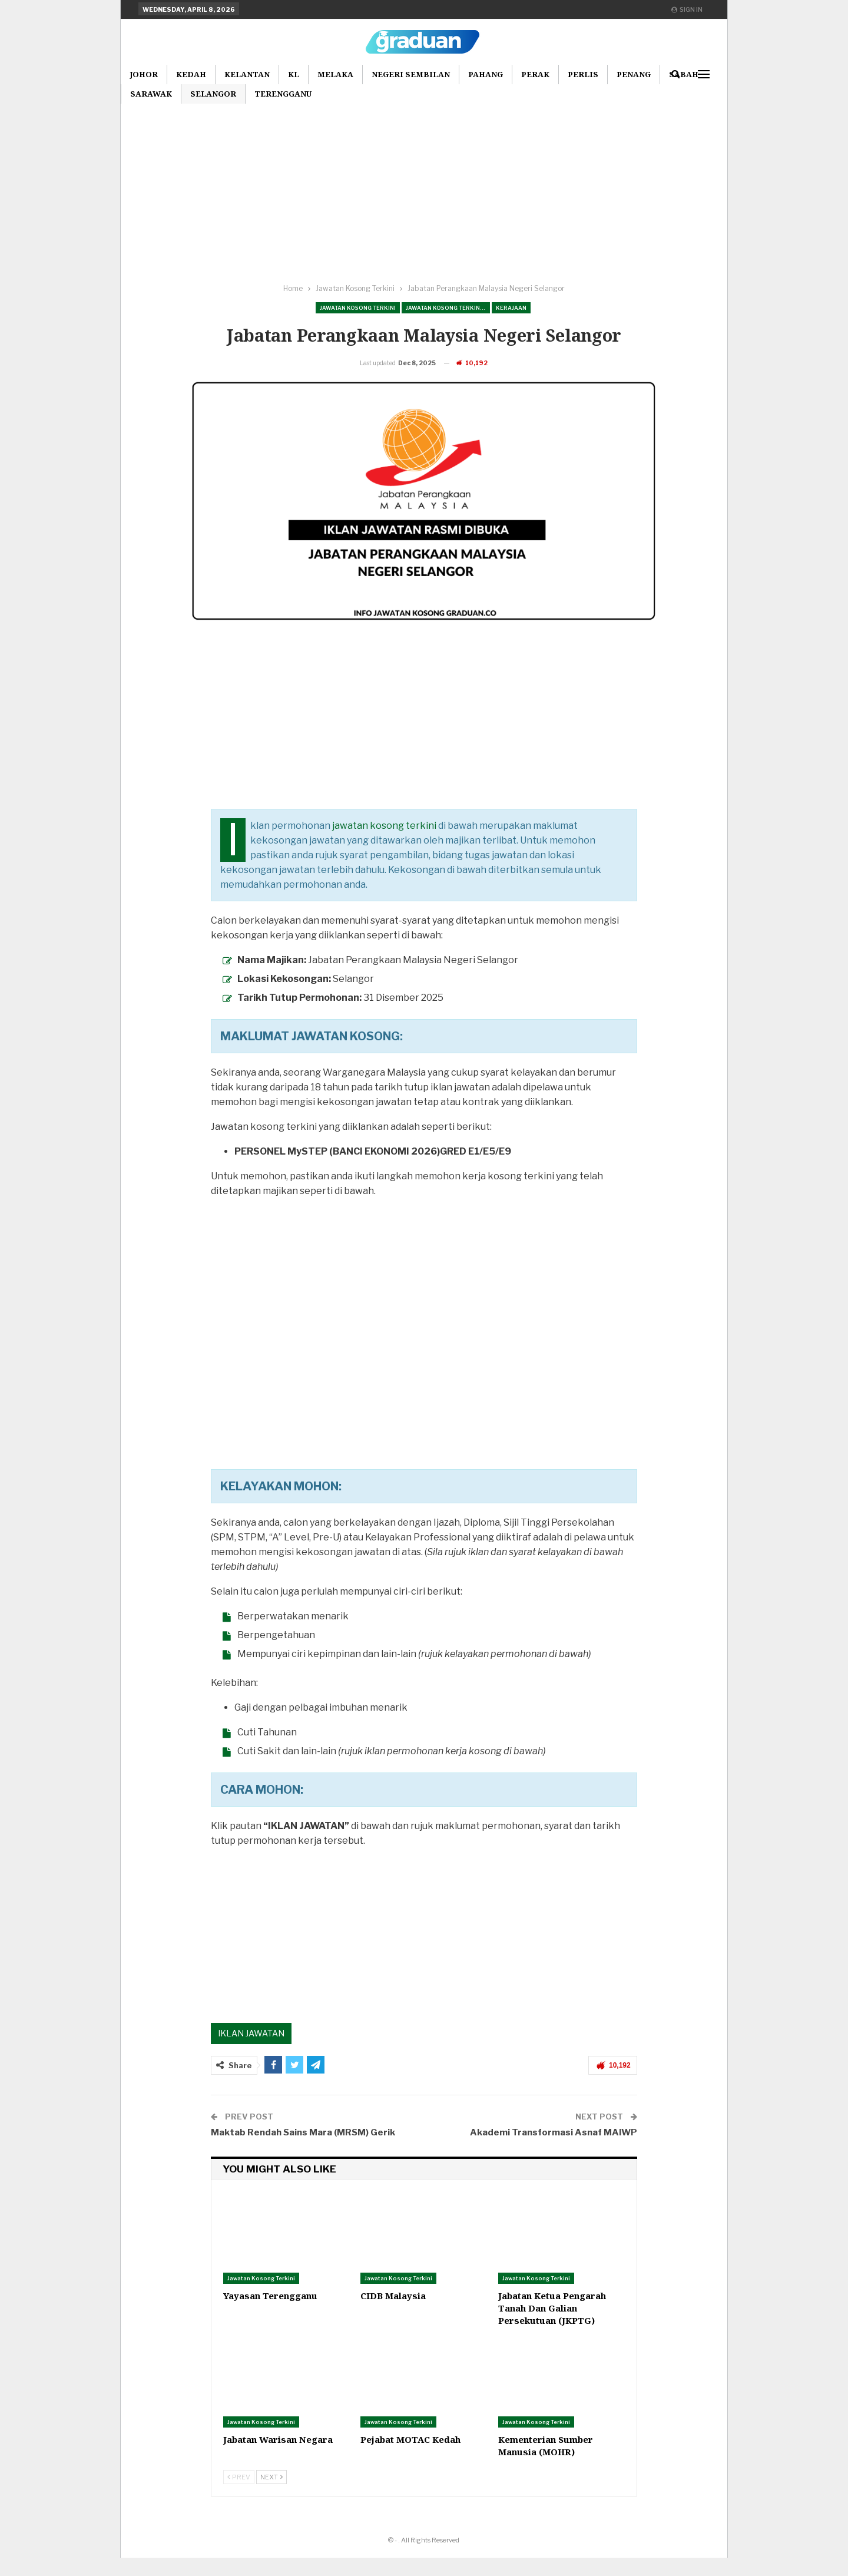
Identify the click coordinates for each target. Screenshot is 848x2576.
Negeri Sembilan (411, 74)
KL (293, 74)
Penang (634, 74)
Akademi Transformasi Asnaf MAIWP (553, 2150)
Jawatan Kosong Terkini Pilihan (448, 308)
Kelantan (247, 74)
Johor (144, 74)
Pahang (485, 74)
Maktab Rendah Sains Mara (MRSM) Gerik (303, 2150)
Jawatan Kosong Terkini (358, 308)
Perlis (583, 74)
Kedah (191, 74)
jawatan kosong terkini (384, 843)
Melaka (335, 74)
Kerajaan (511, 308)
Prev (238, 2495)
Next (271, 2495)
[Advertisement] (424, 187)
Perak (535, 74)
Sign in (687, 9)
